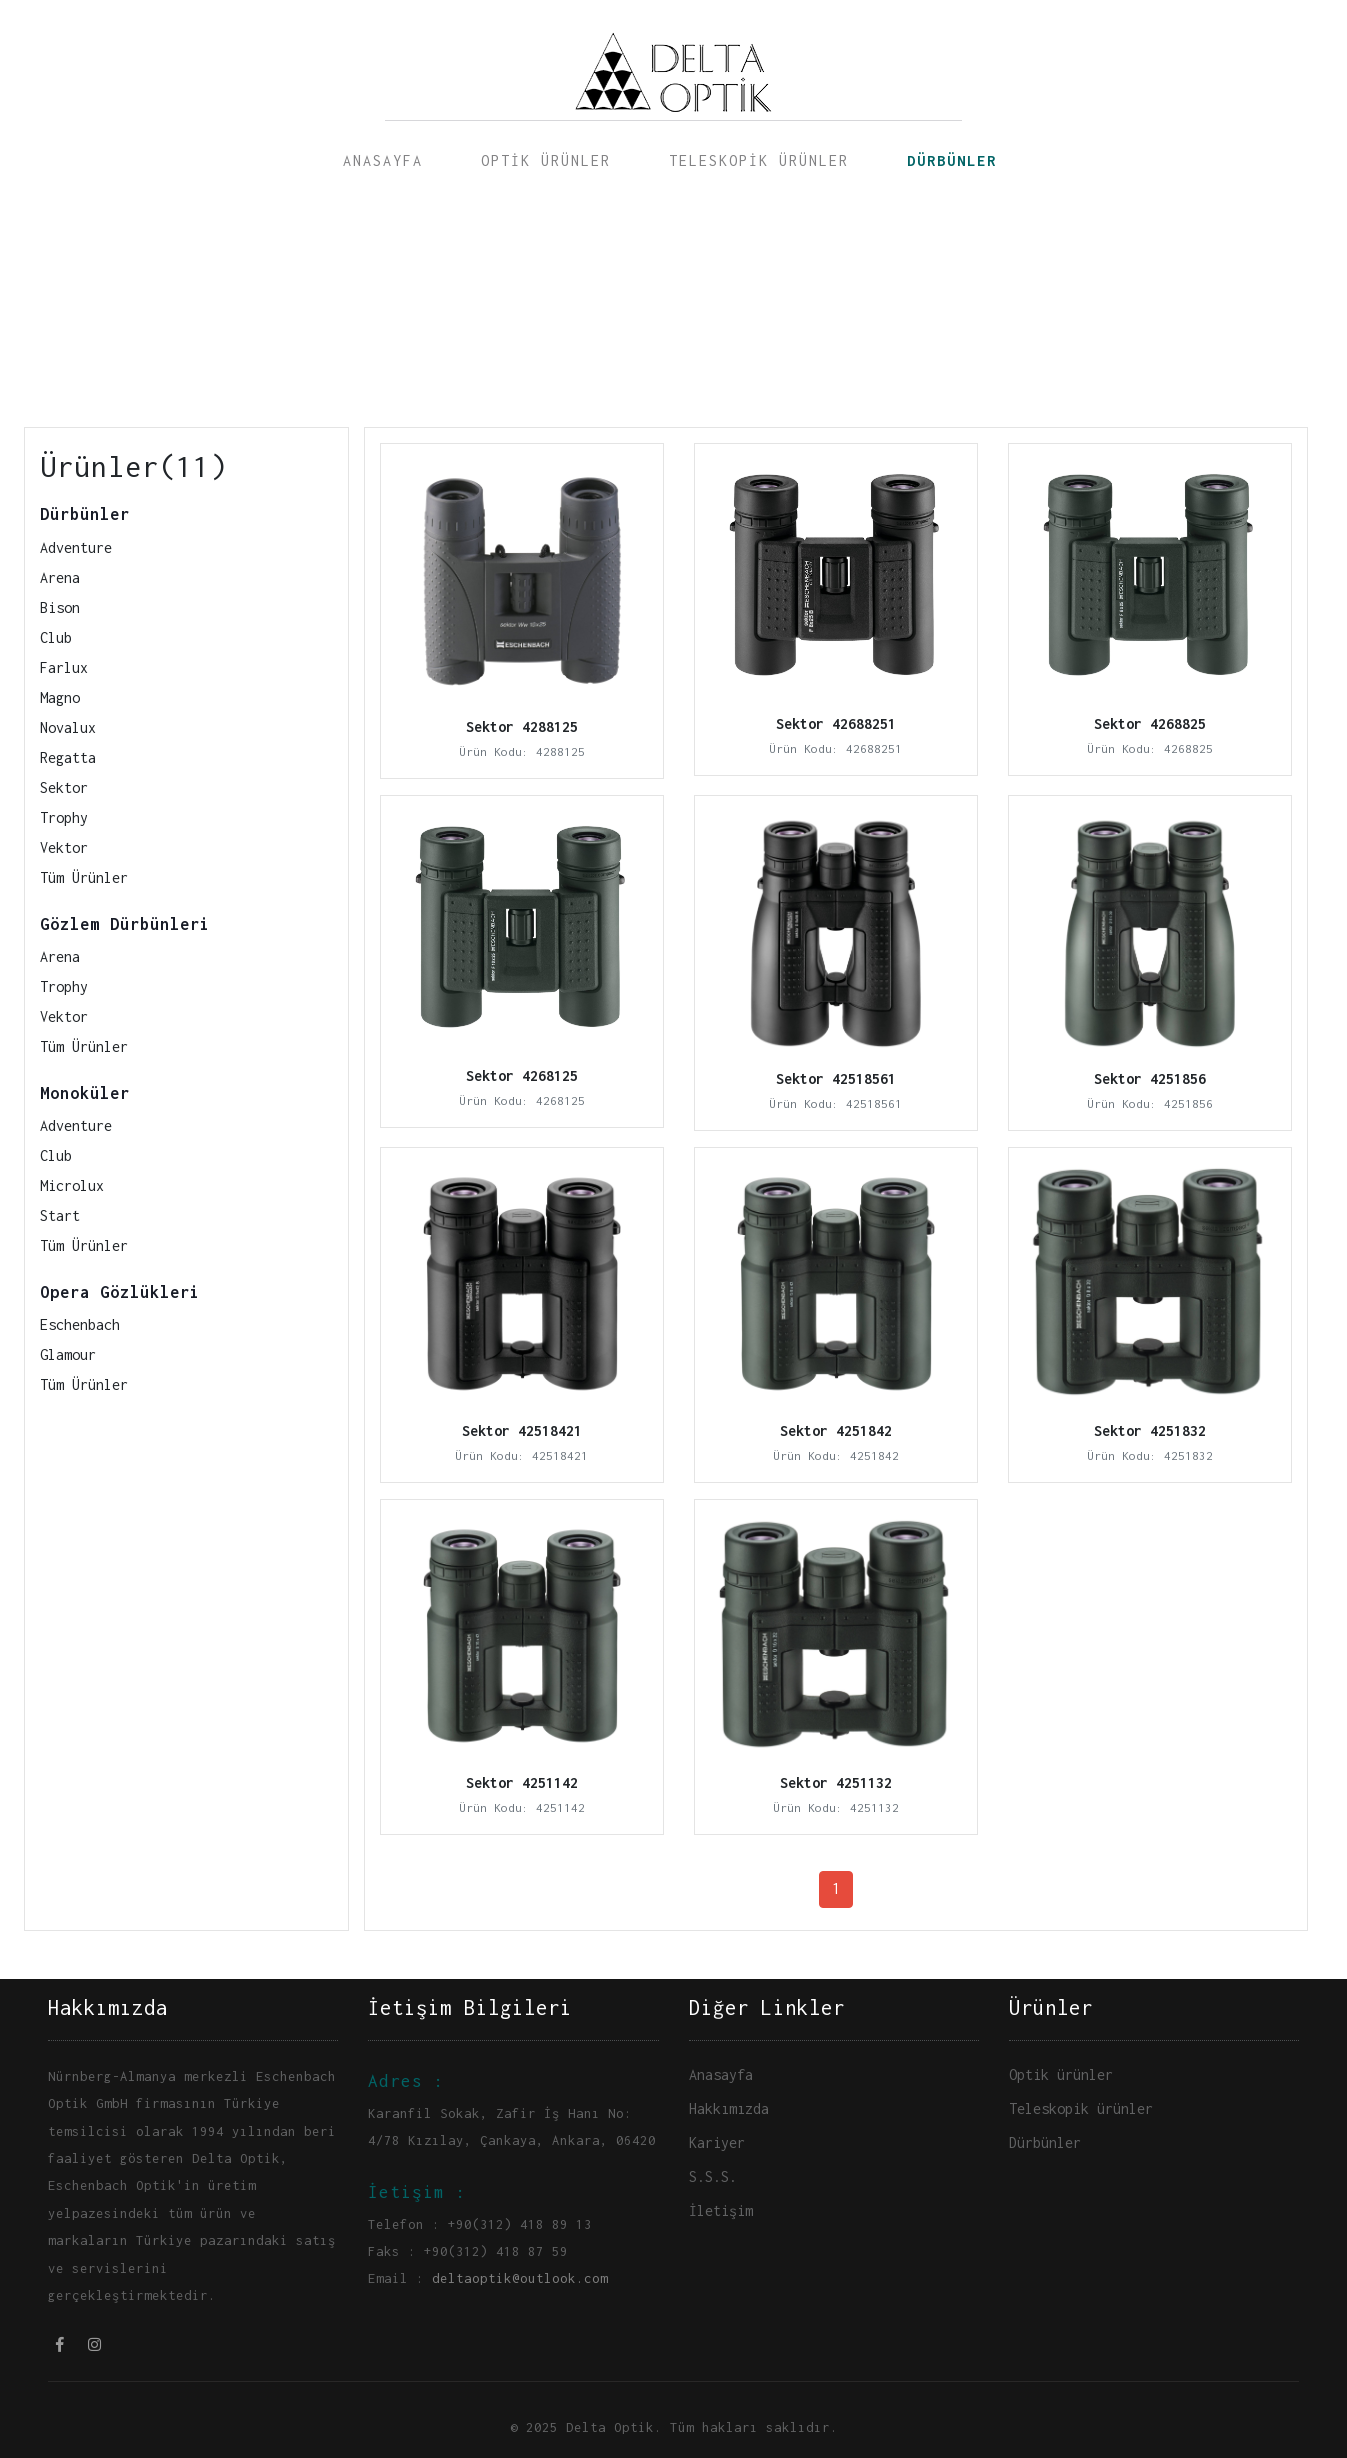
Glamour (68, 1354)
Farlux (64, 667)
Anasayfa (721, 2074)
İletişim (721, 2210)
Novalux (68, 727)
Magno (60, 697)
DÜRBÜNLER (952, 160)
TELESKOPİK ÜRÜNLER (759, 160)
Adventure (76, 547)
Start (60, 1215)
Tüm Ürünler (84, 877)
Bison (60, 607)
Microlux (72, 1185)
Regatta (68, 757)
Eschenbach (80, 1324)
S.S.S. (713, 2176)
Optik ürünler (1061, 2074)
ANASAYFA (383, 160)
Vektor (64, 847)
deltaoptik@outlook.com (520, 2278)
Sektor (64, 787)
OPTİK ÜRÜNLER (546, 160)
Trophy (64, 817)
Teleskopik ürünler (1081, 2108)
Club (56, 637)
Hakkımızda (729, 2108)
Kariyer (717, 2142)
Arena (60, 577)
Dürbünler (1045, 2142)
